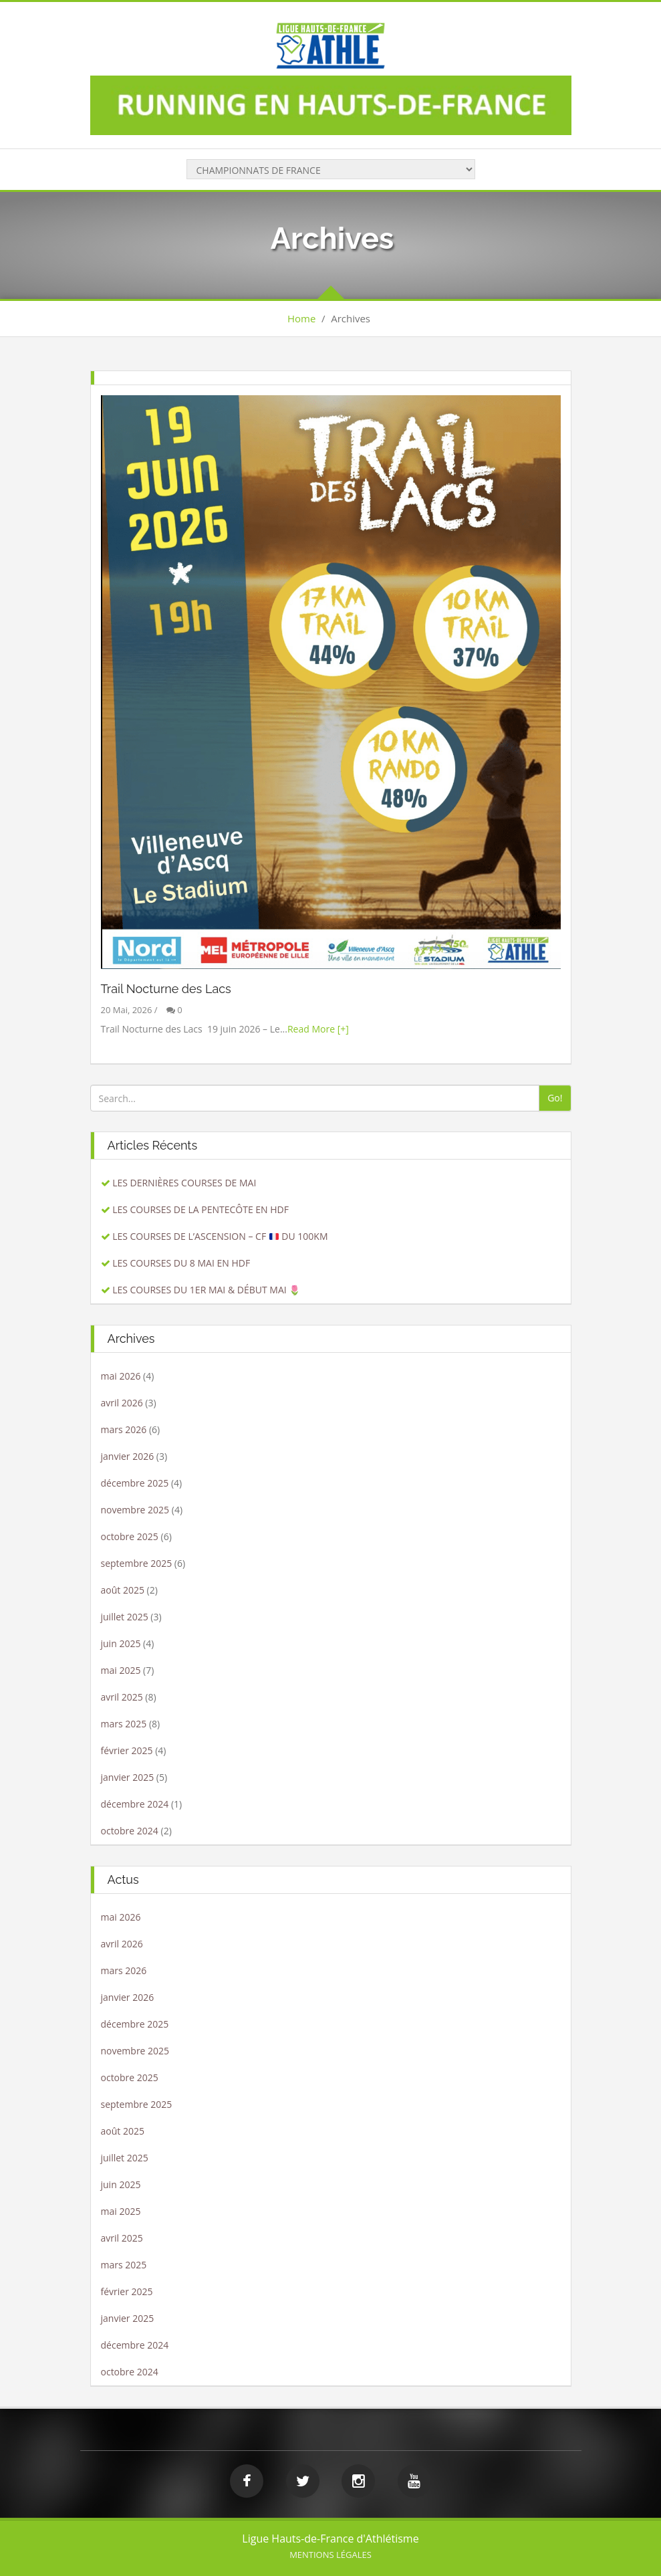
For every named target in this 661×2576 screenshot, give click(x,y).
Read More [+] (318, 1029)
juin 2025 (121, 1643)
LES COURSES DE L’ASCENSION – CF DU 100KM (219, 1236)
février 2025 (127, 1750)
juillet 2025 (124, 1616)
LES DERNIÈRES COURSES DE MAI (184, 1182)
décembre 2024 (135, 1804)
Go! (554, 1097)
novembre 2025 (135, 1509)
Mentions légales (330, 2555)
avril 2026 (122, 1402)
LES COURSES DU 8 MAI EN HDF (181, 1263)
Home (301, 318)
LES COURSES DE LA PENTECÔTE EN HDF (200, 1209)
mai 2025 (121, 1670)
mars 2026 (124, 1429)
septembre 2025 (136, 1563)
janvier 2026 (127, 1456)
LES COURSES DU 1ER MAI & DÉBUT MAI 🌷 (206, 1289)
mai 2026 (121, 1376)
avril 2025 (122, 1697)
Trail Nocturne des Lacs (166, 989)
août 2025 (122, 1590)
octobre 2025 (129, 1536)
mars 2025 (124, 1723)
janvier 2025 (127, 1777)
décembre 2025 (135, 1483)
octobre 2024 (129, 1830)
